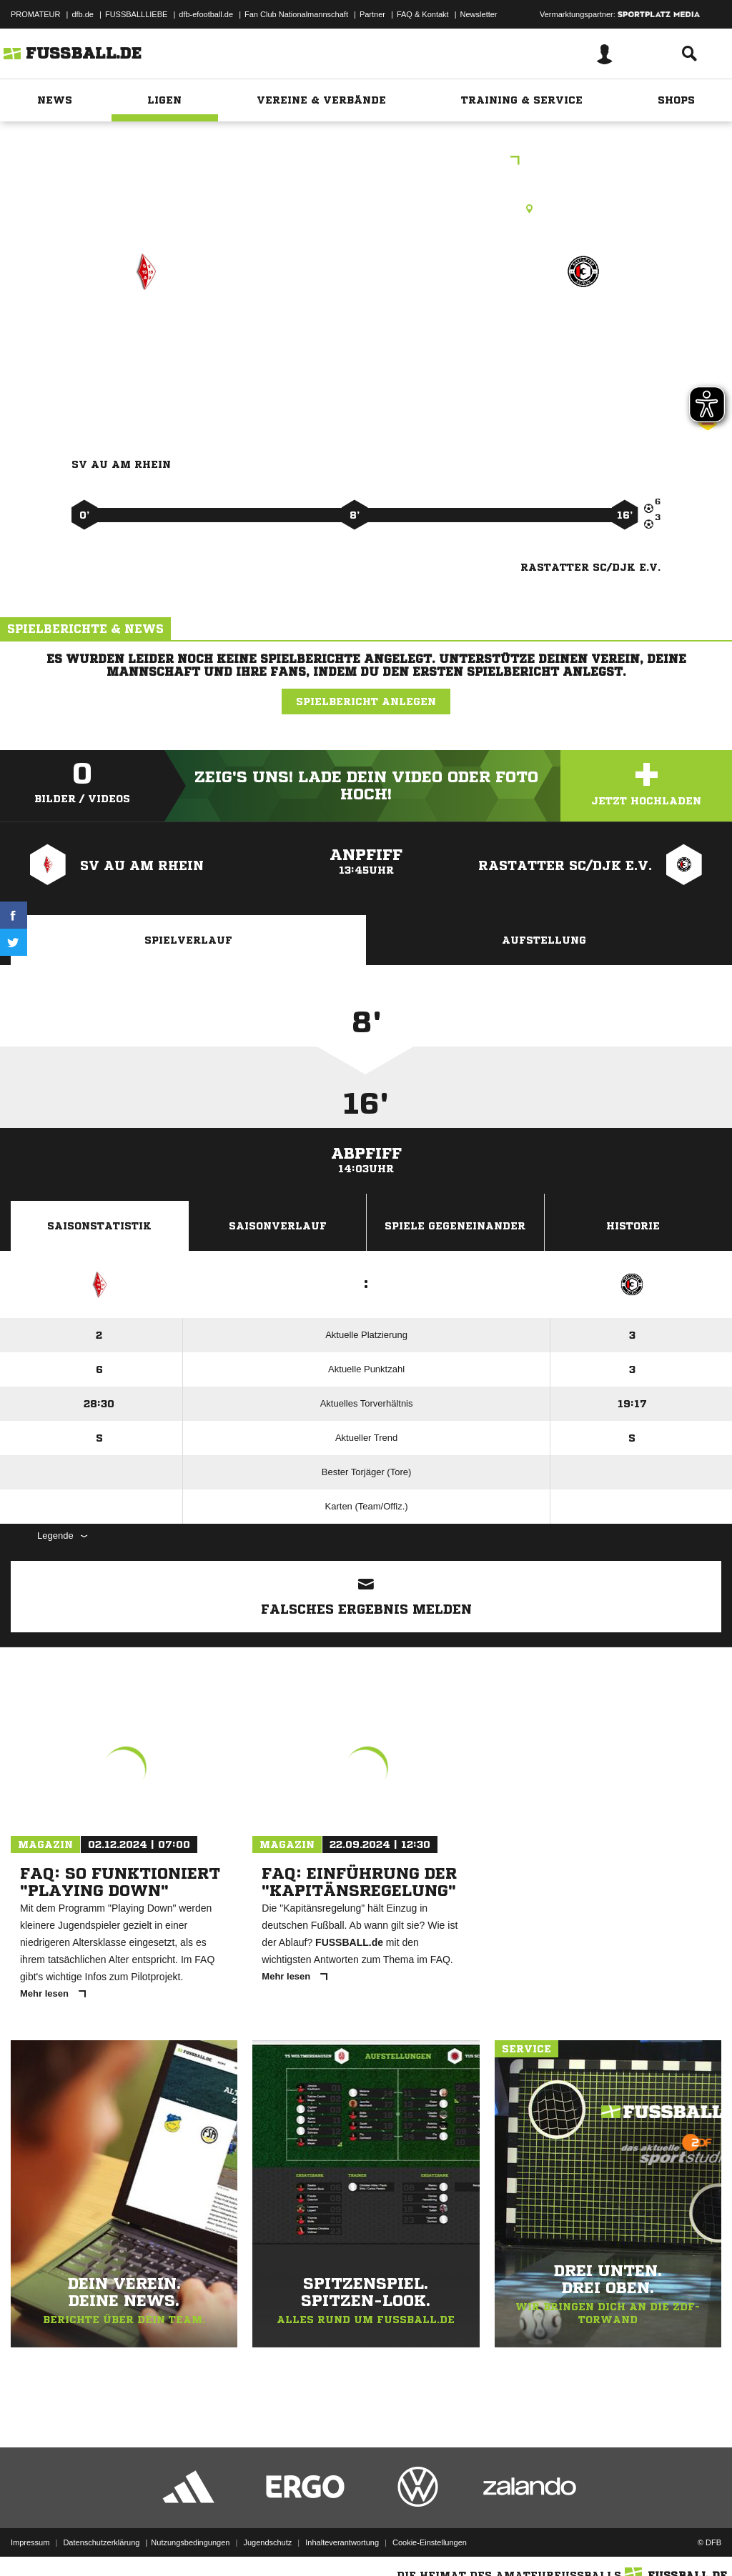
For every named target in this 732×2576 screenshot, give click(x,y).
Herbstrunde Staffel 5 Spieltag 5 (366, 161)
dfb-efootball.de (206, 14)
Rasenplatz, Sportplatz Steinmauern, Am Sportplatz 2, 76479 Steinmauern (366, 208)
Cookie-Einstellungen (429, 2542)
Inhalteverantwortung (342, 2542)
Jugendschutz (267, 2542)
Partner (372, 14)
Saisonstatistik (99, 1226)
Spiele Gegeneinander (455, 1226)
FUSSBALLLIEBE (136, 14)
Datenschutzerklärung (101, 2542)
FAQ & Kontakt (423, 14)
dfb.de (82, 14)
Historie (633, 1226)
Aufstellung (544, 940)
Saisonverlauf (278, 1226)
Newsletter (479, 14)
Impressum (30, 2542)
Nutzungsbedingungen (190, 2542)
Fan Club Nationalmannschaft (296, 14)
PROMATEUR (35, 14)
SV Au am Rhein (145, 333)
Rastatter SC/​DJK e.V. (583, 342)
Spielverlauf (188, 940)
